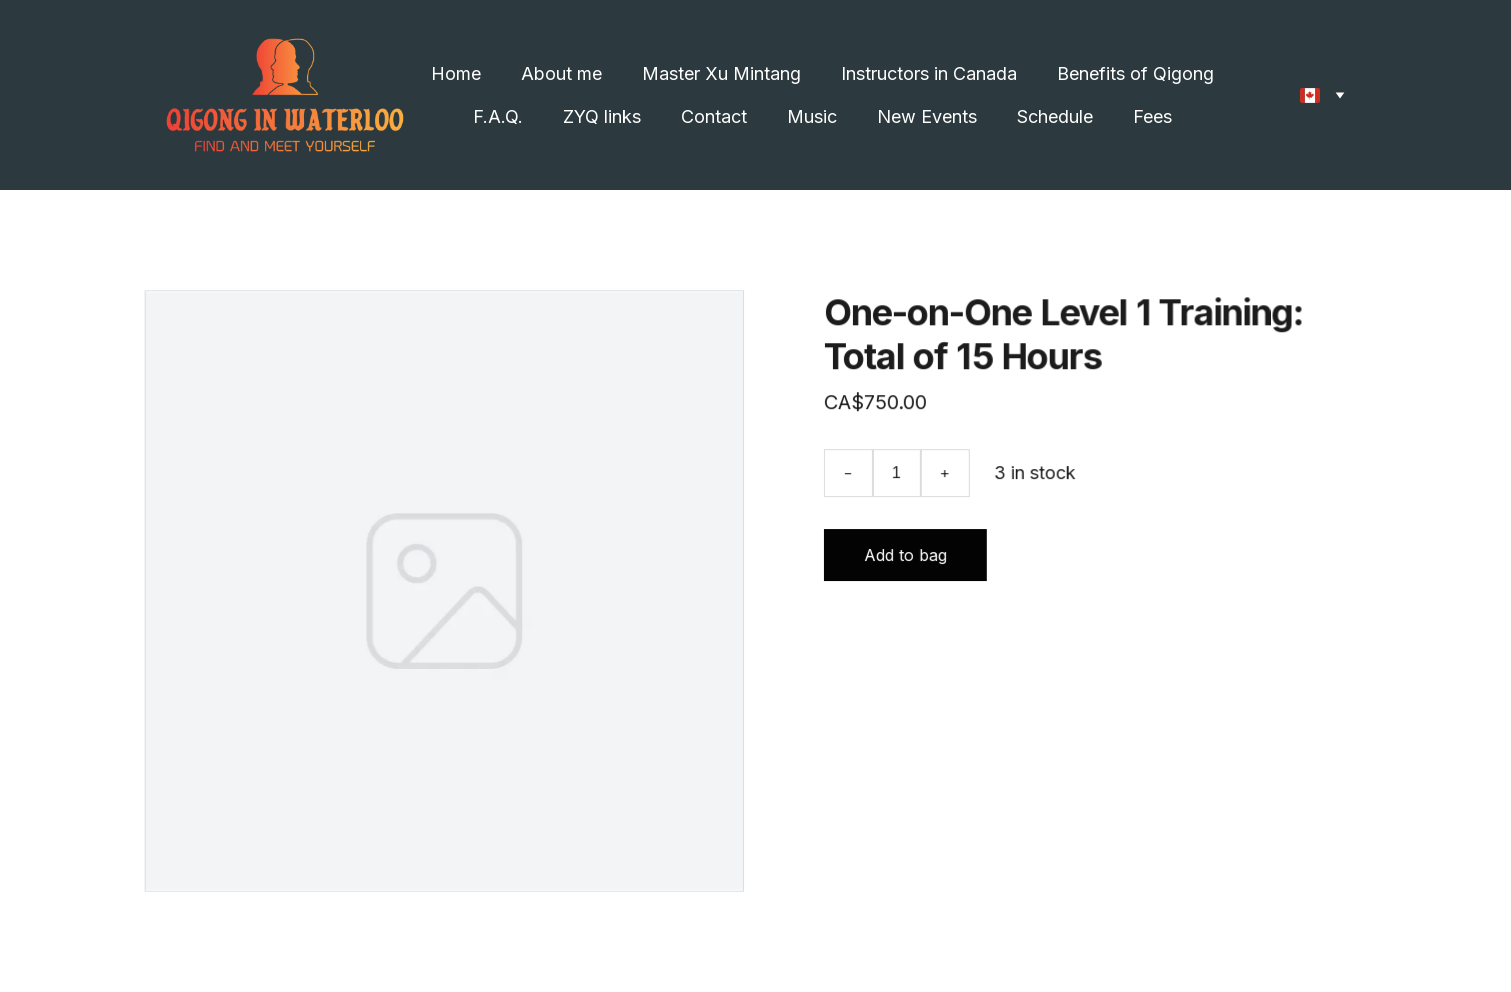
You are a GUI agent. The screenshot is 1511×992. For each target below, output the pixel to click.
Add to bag (904, 555)
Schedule (1055, 116)
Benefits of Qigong (1135, 73)
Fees (1152, 116)
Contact (714, 116)
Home (456, 73)
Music (812, 116)
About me (561, 73)
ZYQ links (602, 116)
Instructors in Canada (929, 73)
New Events (927, 116)
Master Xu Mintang (721, 73)
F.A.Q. (498, 116)
